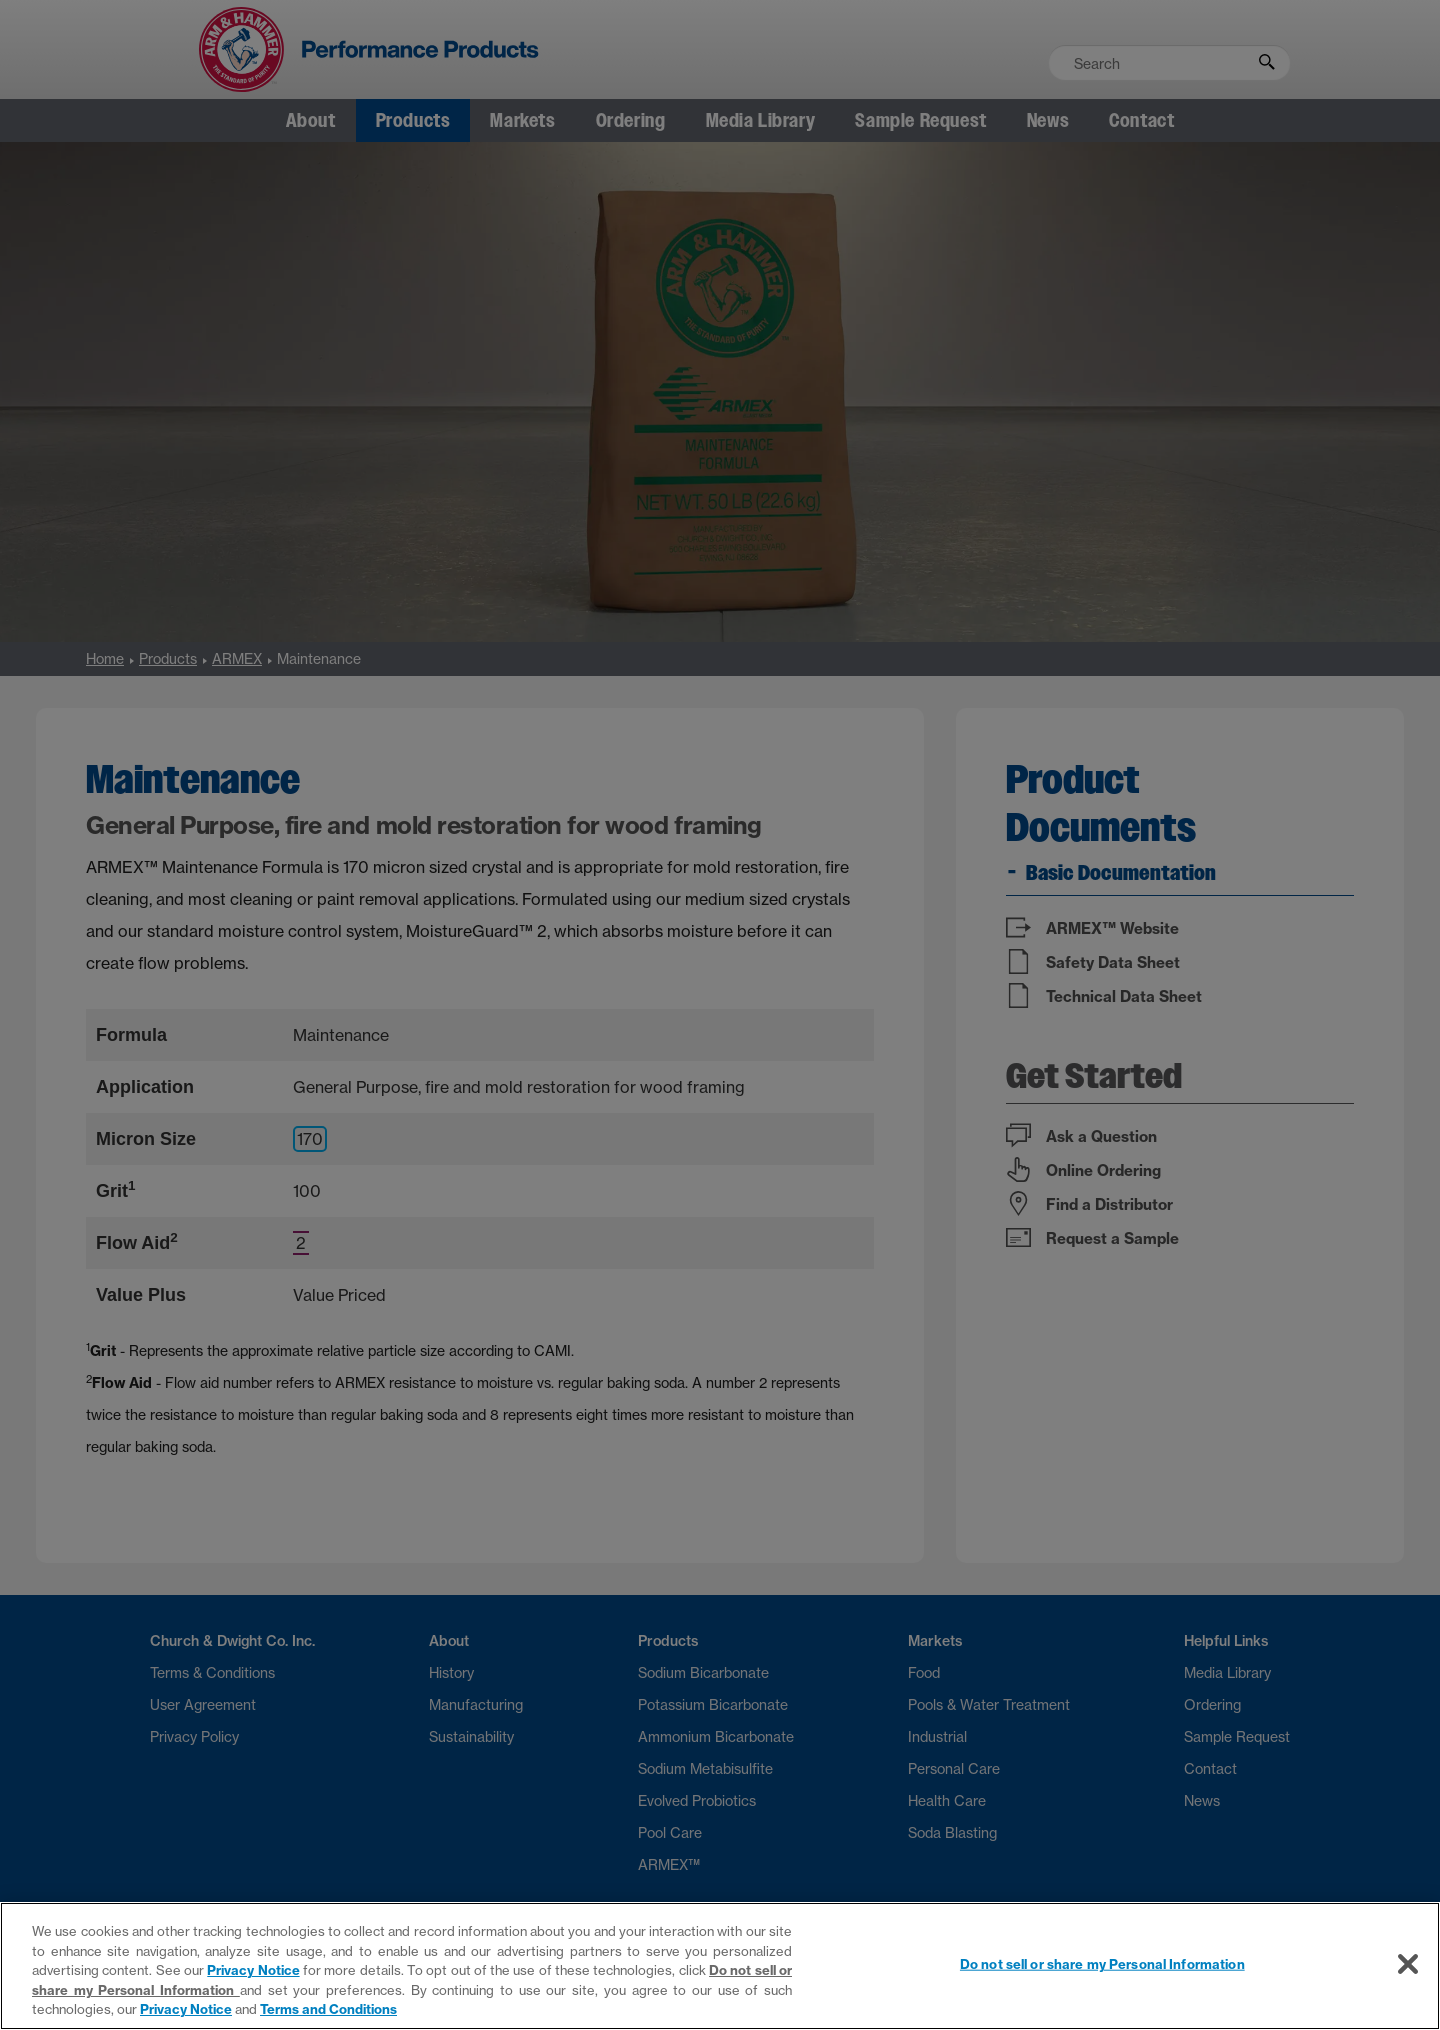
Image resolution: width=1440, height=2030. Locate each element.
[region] (720, 1966)
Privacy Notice (253, 1970)
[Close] (1408, 1964)
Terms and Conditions (328, 2009)
